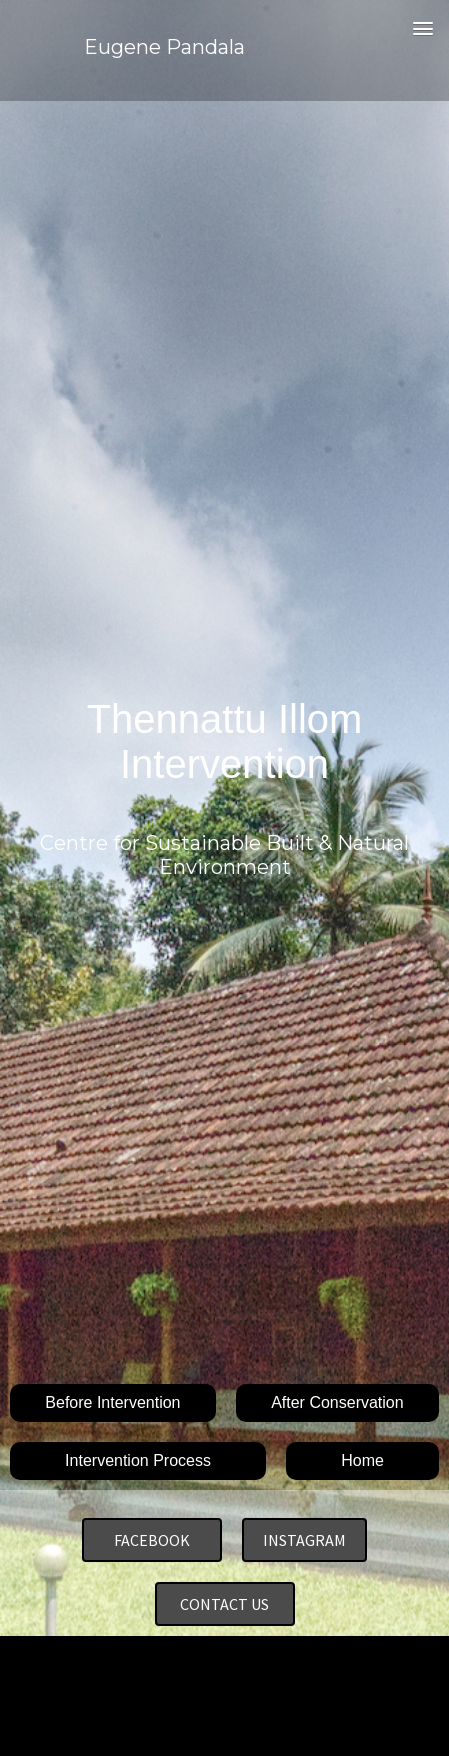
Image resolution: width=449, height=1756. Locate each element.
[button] (422, 30)
